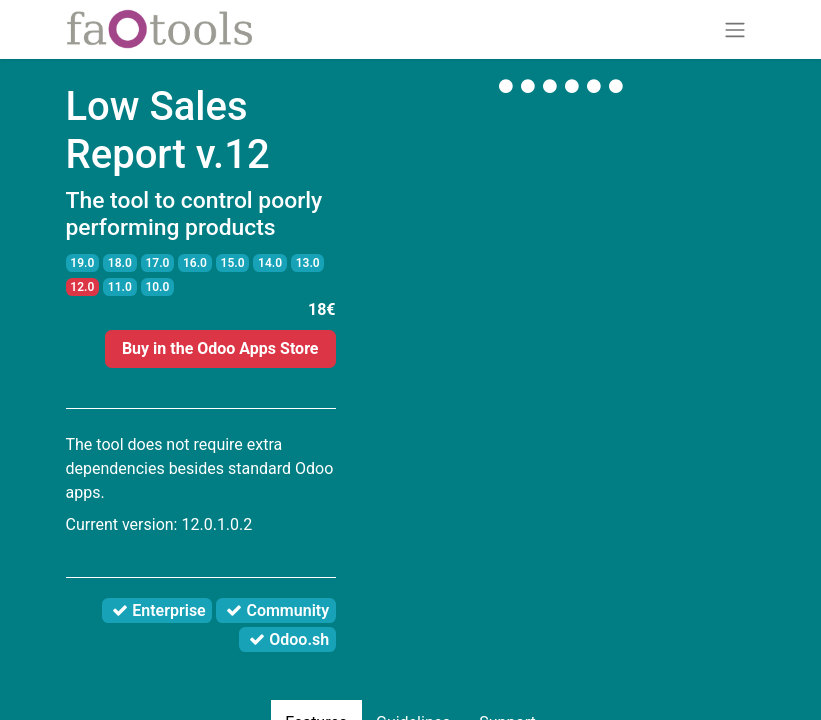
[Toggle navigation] (735, 29)
